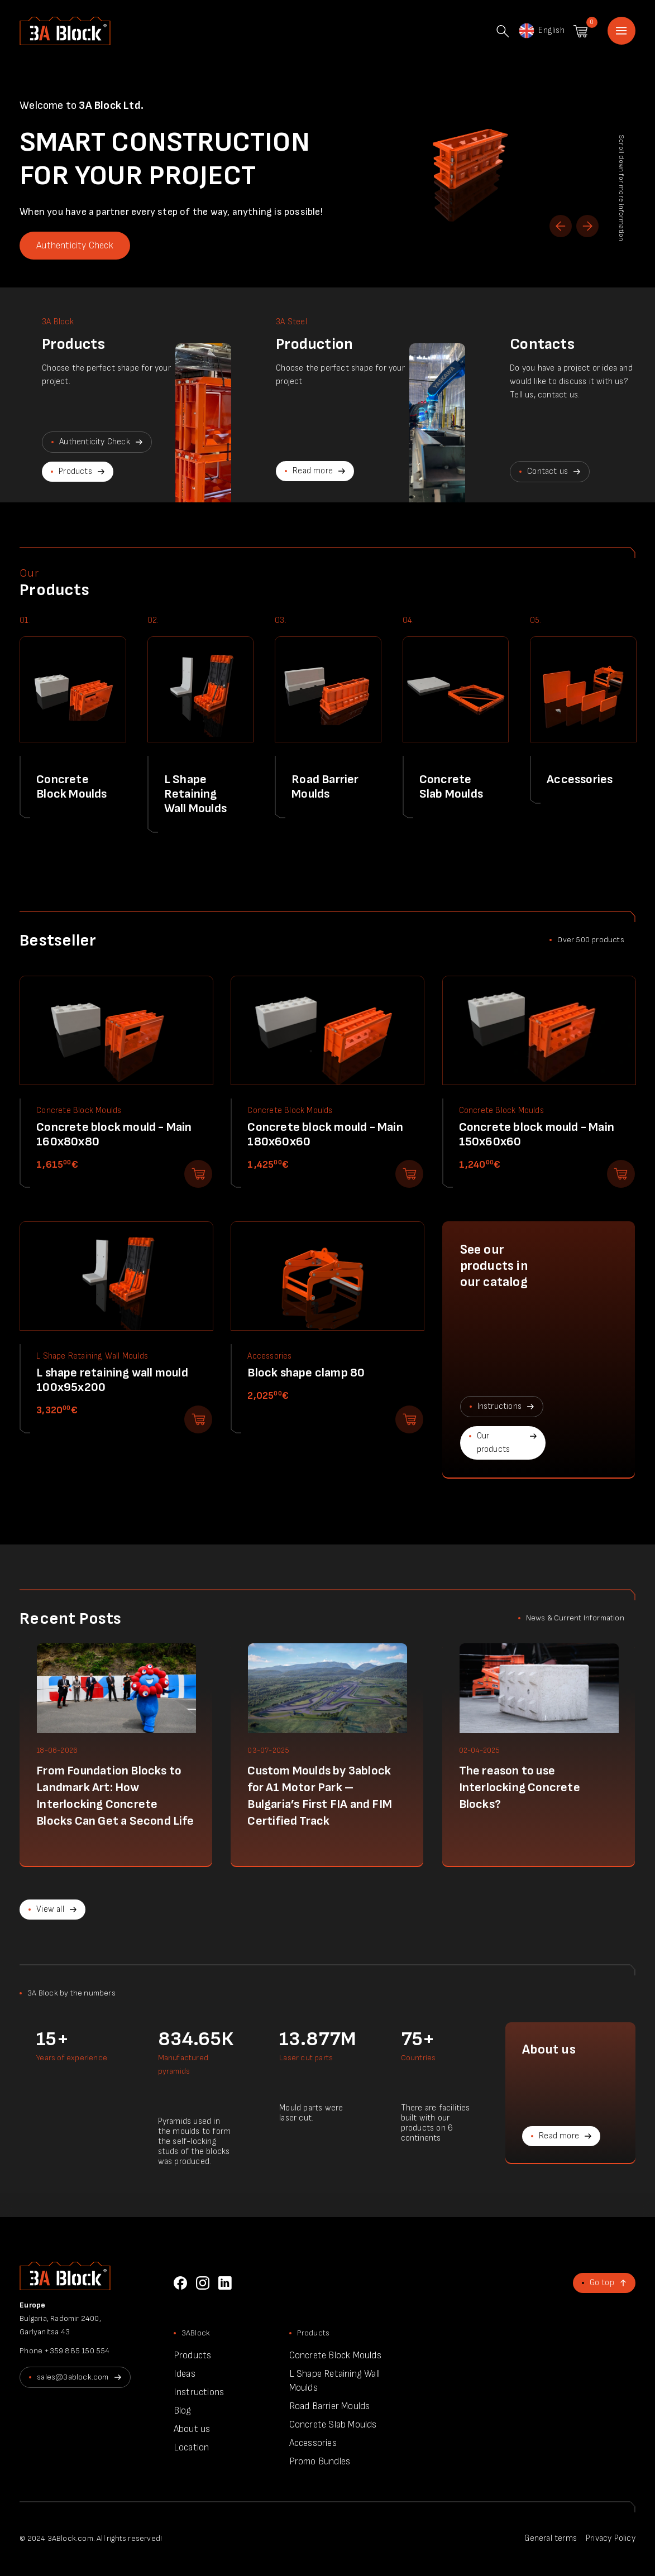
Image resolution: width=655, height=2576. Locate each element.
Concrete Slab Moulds (333, 2424)
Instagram (202, 2283)
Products (75, 471)
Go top (602, 2282)
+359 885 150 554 (76, 2351)
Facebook (180, 2283)
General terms (550, 2538)
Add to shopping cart (198, 1174)
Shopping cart (580, 31)
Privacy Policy (610, 2538)
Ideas (184, 2374)
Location (191, 2447)
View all (50, 1909)
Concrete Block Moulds (335, 2355)
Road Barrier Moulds (329, 2406)
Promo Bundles (320, 2461)
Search (502, 31)
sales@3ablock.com (72, 2377)
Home (621, 31)
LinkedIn (225, 2283)
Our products (493, 1443)
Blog (183, 2410)
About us (192, 2429)
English (541, 31)
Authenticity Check (74, 245)
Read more (313, 471)
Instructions (499, 1406)
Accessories (313, 2443)
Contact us (547, 471)
